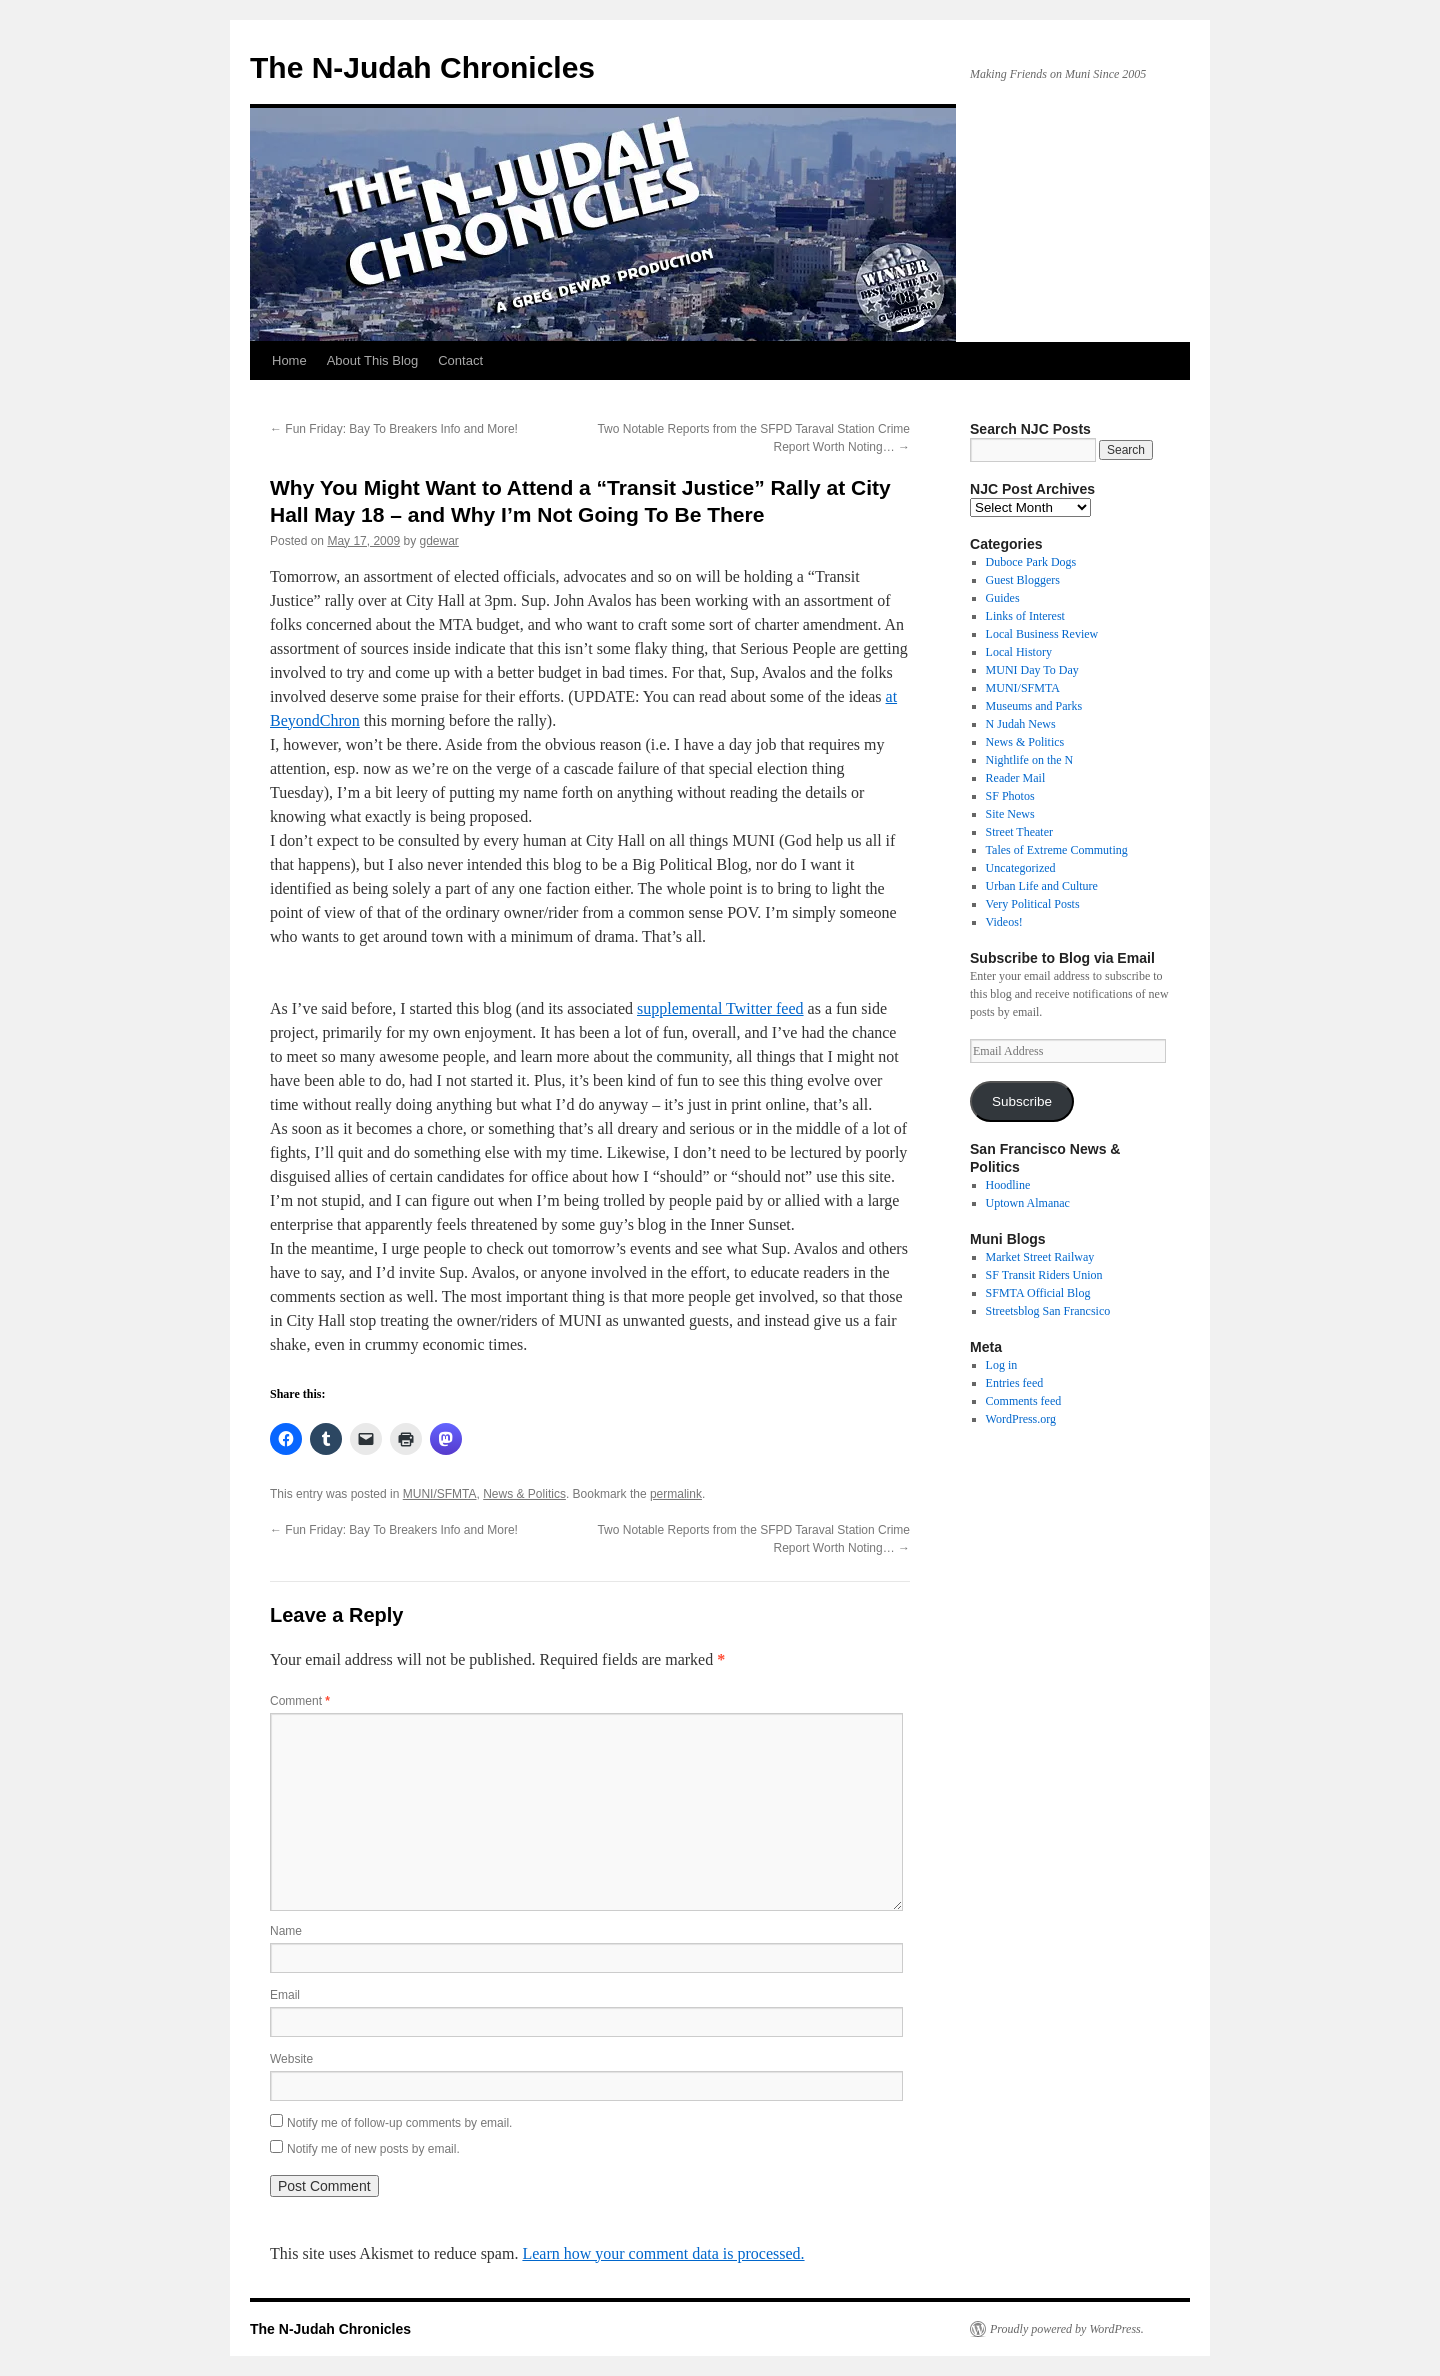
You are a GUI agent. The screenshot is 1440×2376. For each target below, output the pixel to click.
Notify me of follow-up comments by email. (399, 2123)
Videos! (1004, 922)
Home (289, 360)
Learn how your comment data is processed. (663, 2253)
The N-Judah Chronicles (422, 67)
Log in (1002, 1365)
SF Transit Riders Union (1044, 1275)
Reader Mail (1016, 778)
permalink (676, 1494)
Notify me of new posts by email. (373, 2149)
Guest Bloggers (1023, 580)
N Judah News (1021, 724)
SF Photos (1010, 796)
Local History (1019, 652)
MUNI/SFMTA (440, 1494)
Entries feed (1015, 1383)
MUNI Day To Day (1032, 670)
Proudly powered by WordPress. (1067, 2329)
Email (285, 1995)
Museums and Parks (1034, 706)
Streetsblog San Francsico (1048, 1311)
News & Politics (524, 1494)
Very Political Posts (1033, 904)
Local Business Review (1042, 634)
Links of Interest (1025, 616)
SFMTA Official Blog (1038, 1293)
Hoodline (1008, 1185)
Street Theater (1019, 832)
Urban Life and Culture (1042, 886)
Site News (1010, 814)
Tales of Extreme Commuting (1057, 850)
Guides (1003, 598)
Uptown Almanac (1028, 1203)
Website (291, 2059)
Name (286, 1931)
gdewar (438, 541)
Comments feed (1024, 1401)
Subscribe (1022, 1101)
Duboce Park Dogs (1031, 562)
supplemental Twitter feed (720, 1008)
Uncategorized (1021, 868)
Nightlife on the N (1030, 760)
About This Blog (373, 360)
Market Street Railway (1040, 1257)
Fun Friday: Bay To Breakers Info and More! (394, 429)
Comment (300, 1701)
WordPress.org (1021, 1419)
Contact (460, 360)
